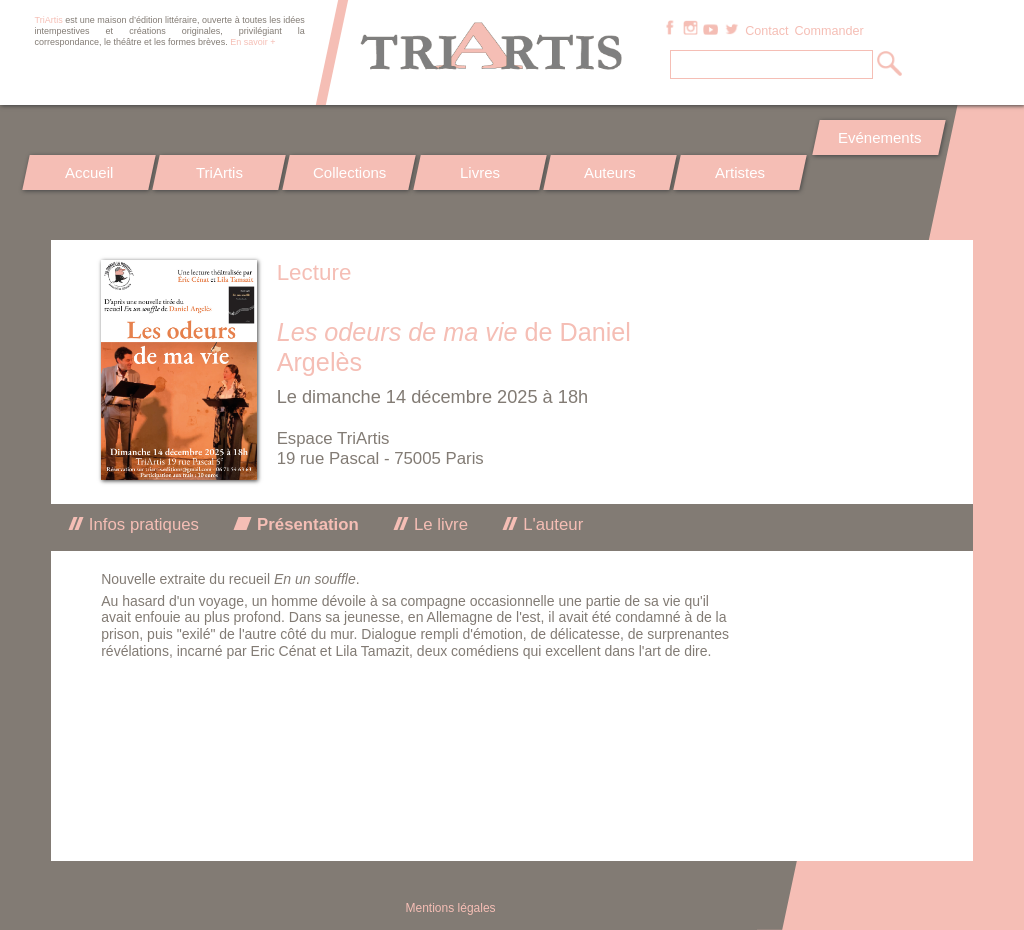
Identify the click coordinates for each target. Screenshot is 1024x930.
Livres (480, 172)
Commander (828, 31)
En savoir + (252, 42)
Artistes (741, 172)
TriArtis (219, 172)
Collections (349, 172)
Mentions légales (451, 908)
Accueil (89, 172)
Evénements (878, 137)
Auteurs (610, 172)
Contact (766, 31)
